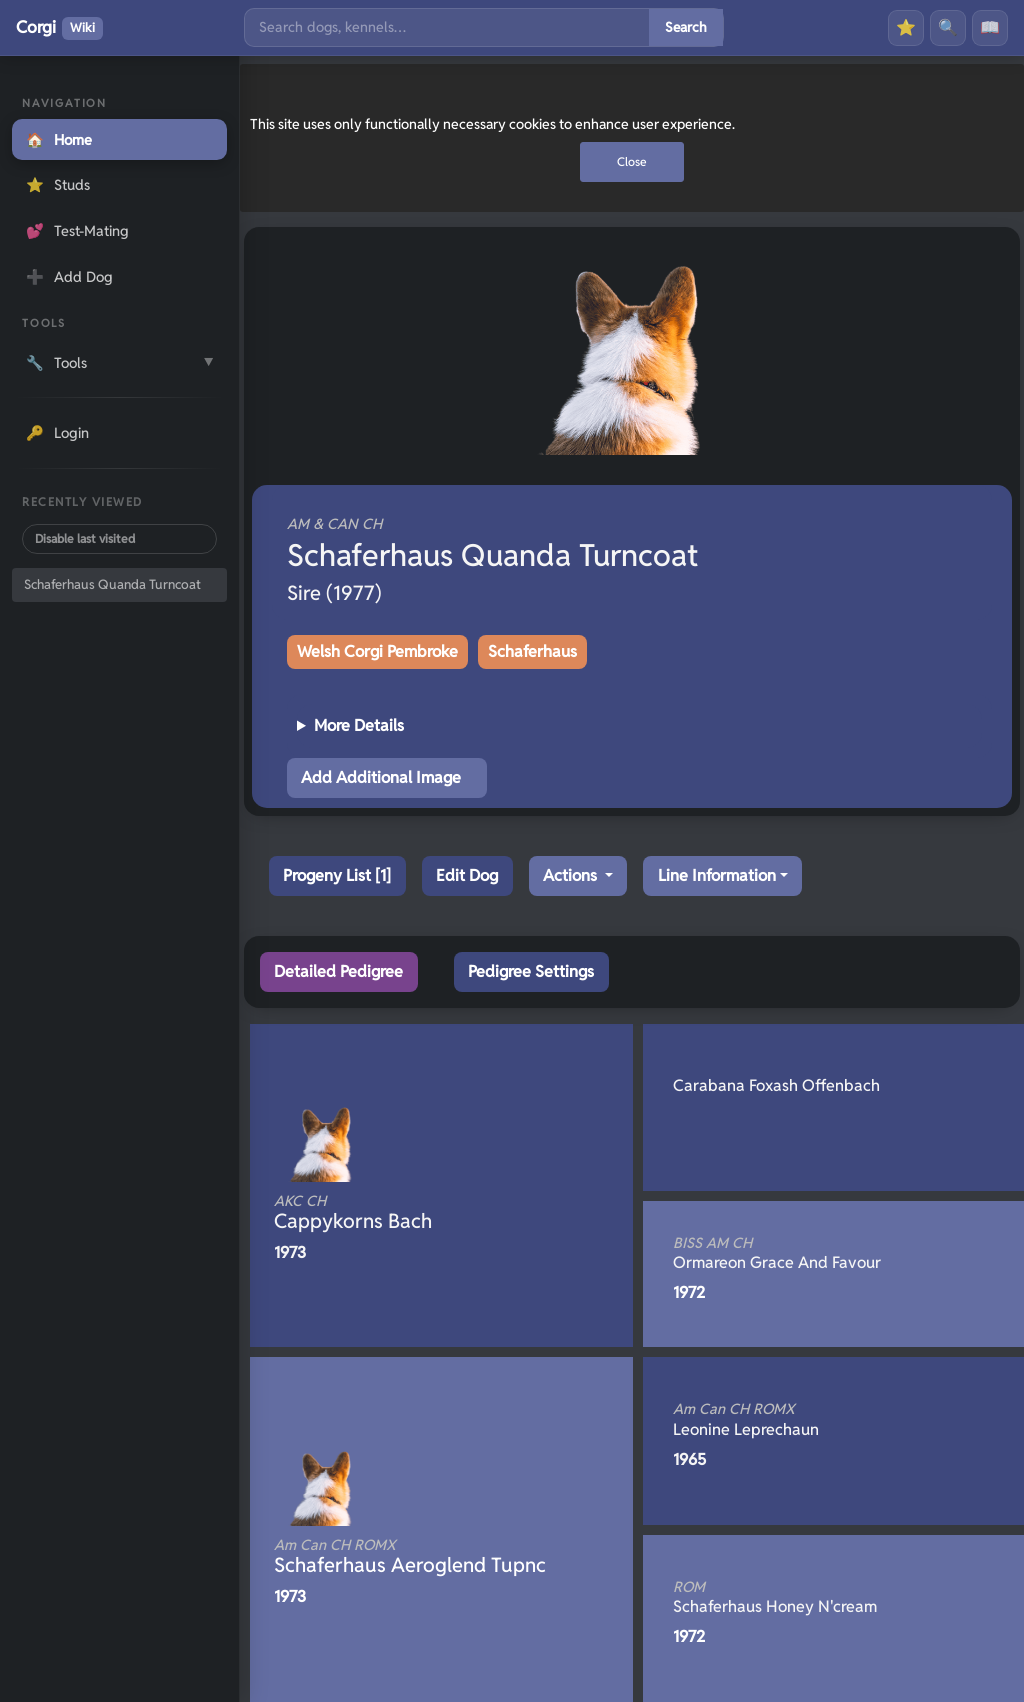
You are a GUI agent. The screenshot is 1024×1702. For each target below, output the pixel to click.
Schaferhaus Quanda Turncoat (112, 584)
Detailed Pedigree (338, 971)
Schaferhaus (532, 651)
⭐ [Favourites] (906, 27)
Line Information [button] (717, 875)
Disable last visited (85, 538)
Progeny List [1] (337, 875)
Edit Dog (467, 875)
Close (632, 161)
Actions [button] (572, 875)
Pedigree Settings (531, 971)
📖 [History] (990, 27)
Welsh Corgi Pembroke (377, 651)
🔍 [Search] (948, 27)
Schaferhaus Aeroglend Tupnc (410, 1557)
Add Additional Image (381, 777)
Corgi (59, 28)
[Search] (447, 27)
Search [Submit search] (686, 27)
